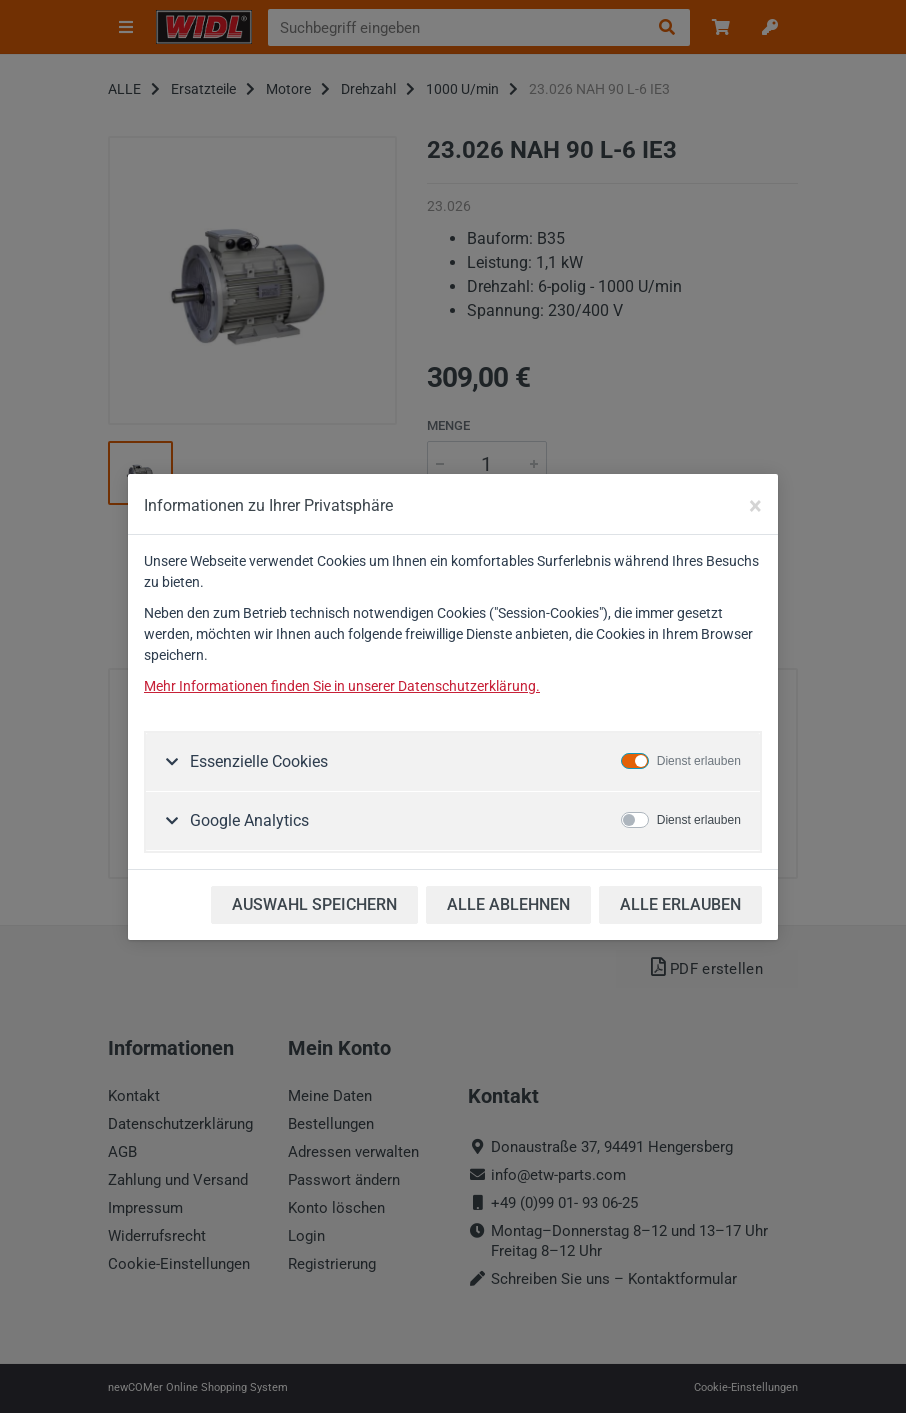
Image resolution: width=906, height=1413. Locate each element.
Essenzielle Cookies (257, 761)
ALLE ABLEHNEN (508, 904)
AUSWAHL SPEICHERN (314, 904)
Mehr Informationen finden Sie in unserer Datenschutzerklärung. (342, 686)
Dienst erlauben (699, 761)
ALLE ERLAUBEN (680, 904)
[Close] (755, 506)
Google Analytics (247, 820)
